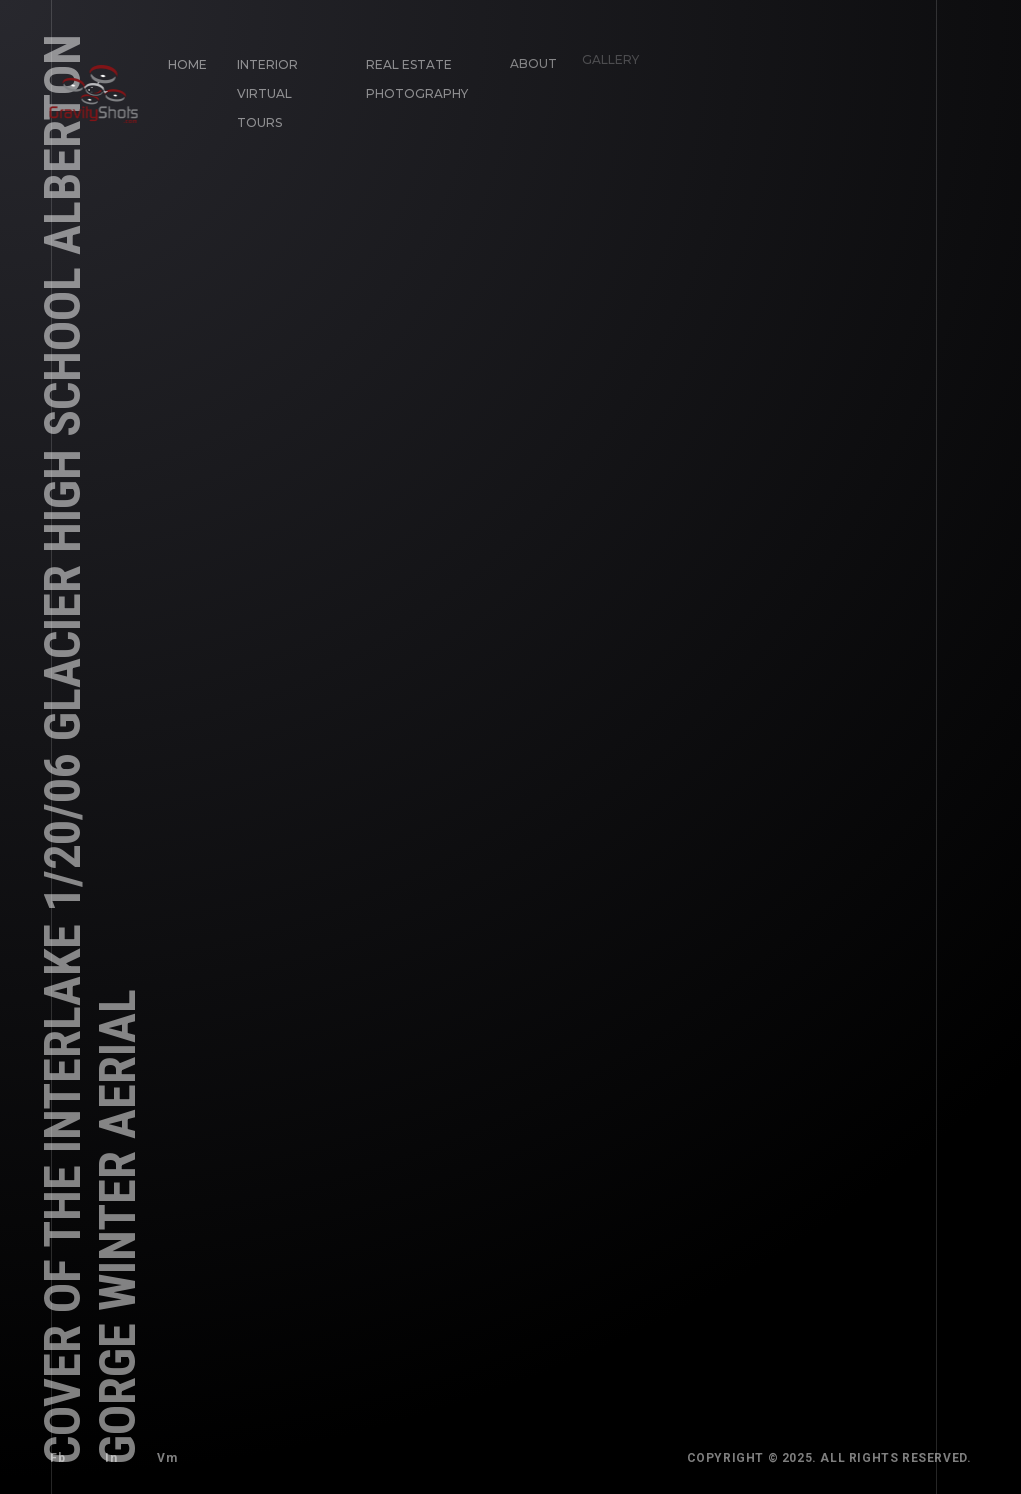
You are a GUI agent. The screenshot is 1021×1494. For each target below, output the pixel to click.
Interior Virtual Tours (266, 92)
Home (187, 64)
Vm (162, 1453)
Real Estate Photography (412, 74)
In (111, 1457)
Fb (57, 1458)
